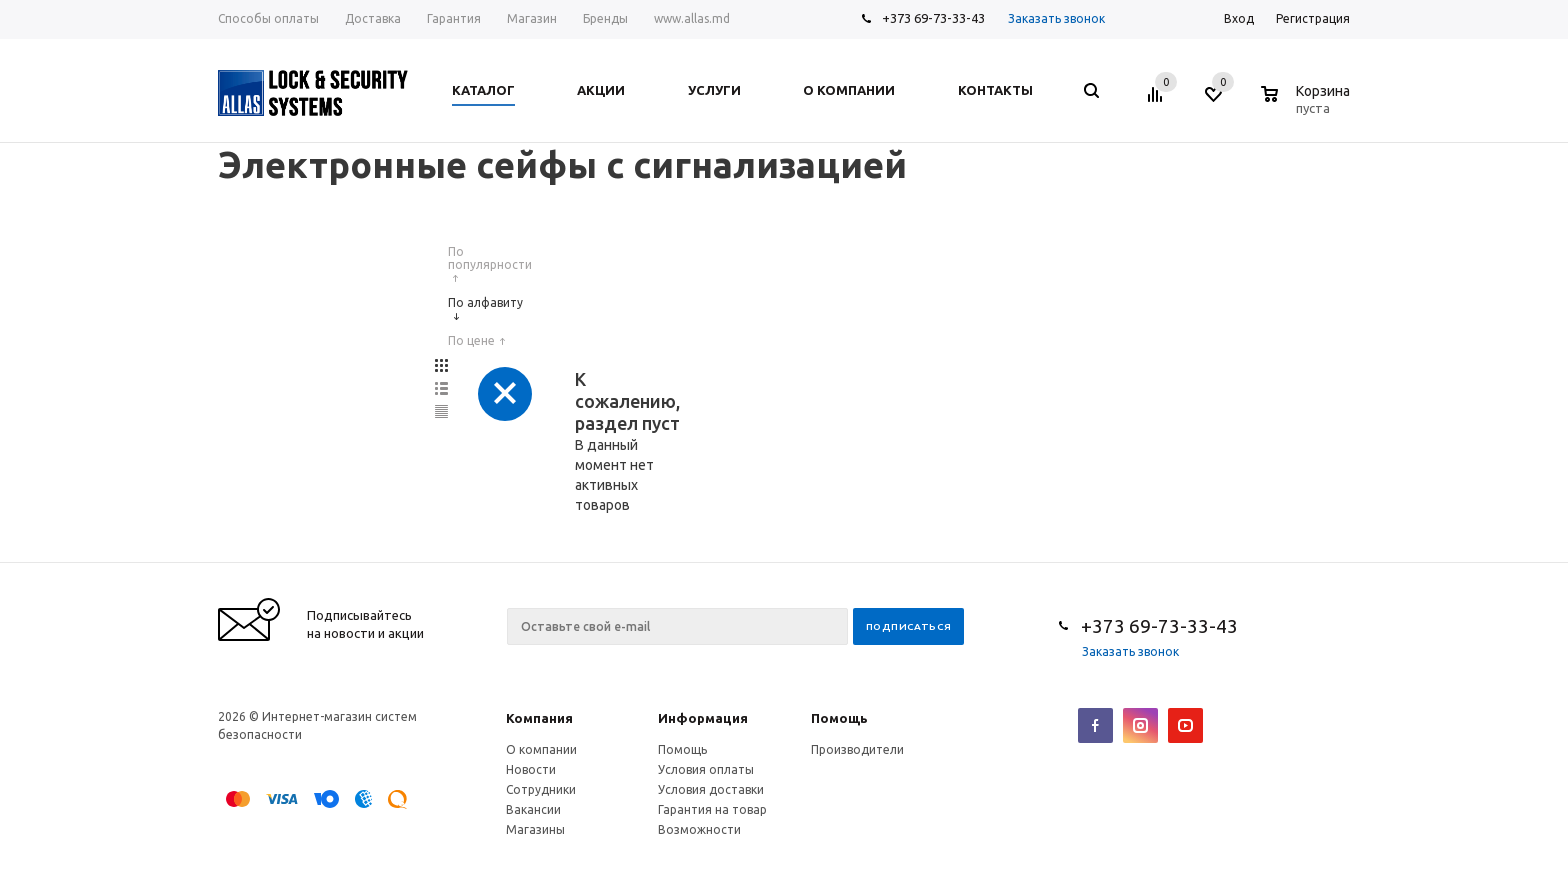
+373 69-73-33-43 (933, 18)
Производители (857, 749)
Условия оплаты (706, 769)
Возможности (699, 829)
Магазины (535, 829)
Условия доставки (711, 789)
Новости (531, 769)
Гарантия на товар (712, 809)
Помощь (839, 718)
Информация (703, 718)
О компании (541, 749)
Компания (539, 718)
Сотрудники (541, 789)
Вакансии (533, 809)
